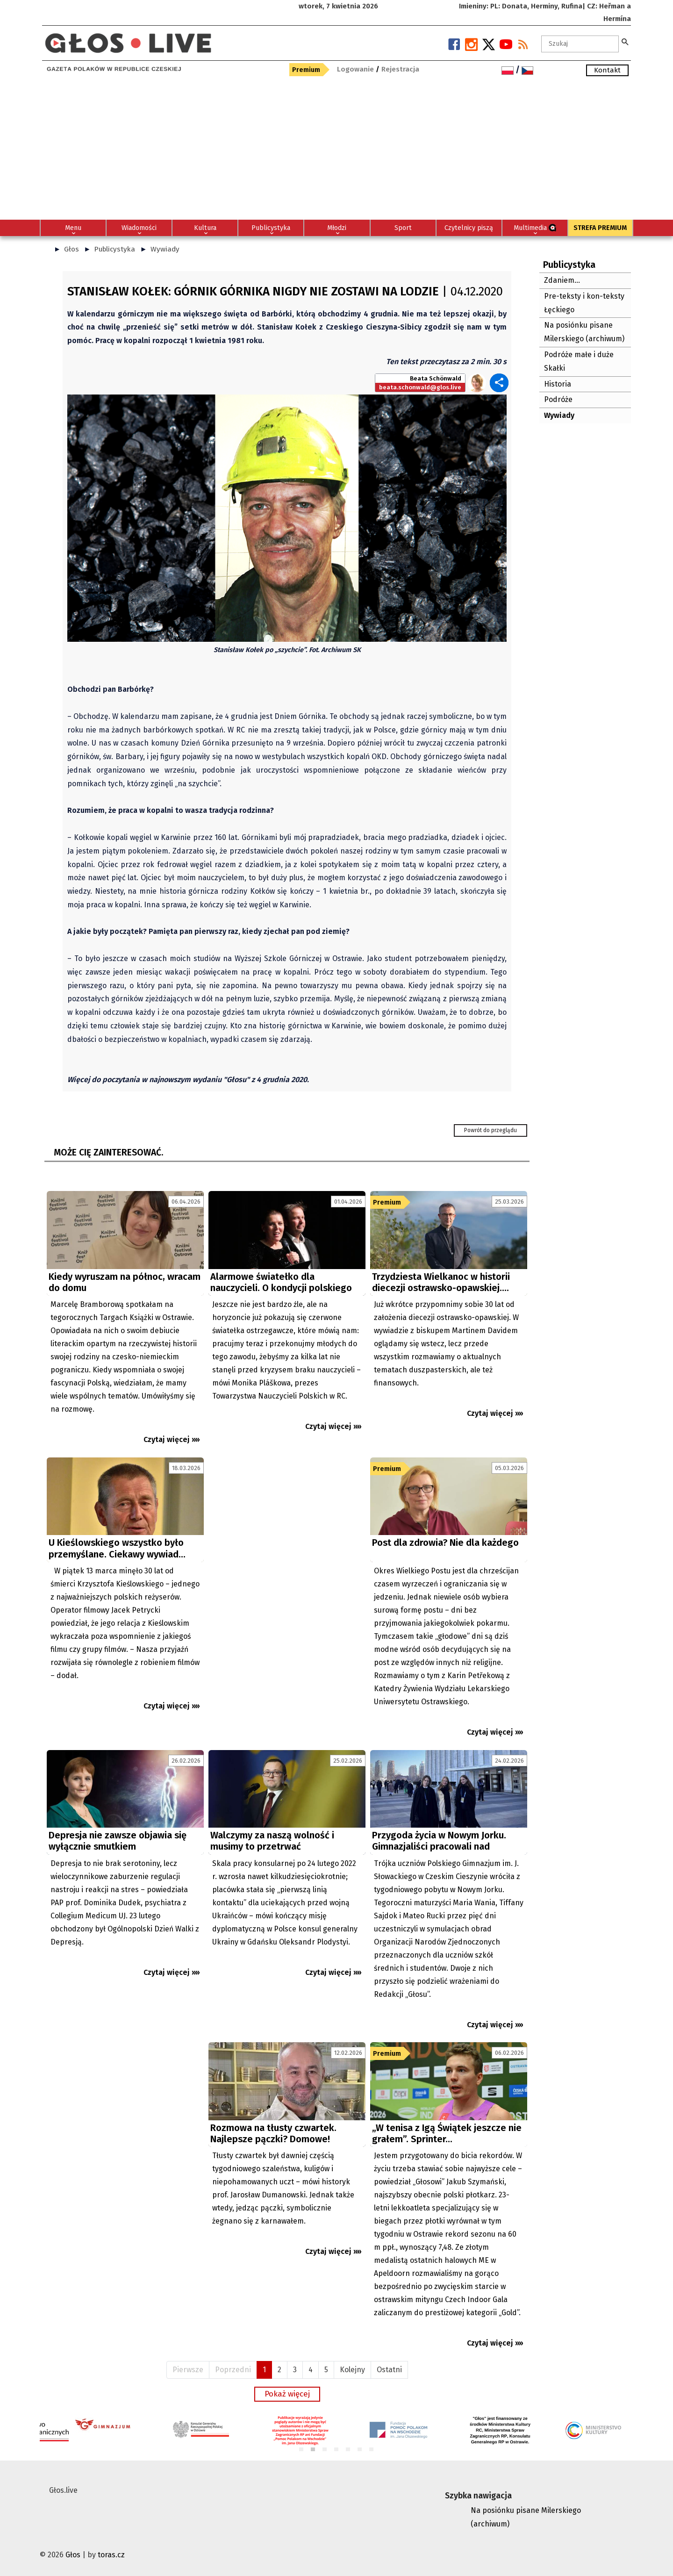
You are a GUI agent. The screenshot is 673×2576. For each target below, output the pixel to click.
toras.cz (111, 2554)
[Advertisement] (336, 149)
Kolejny (352, 2369)
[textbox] (580, 44)
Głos (71, 249)
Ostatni (389, 2369)
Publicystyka (114, 249)
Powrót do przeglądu (490, 1130)
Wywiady (164, 249)
